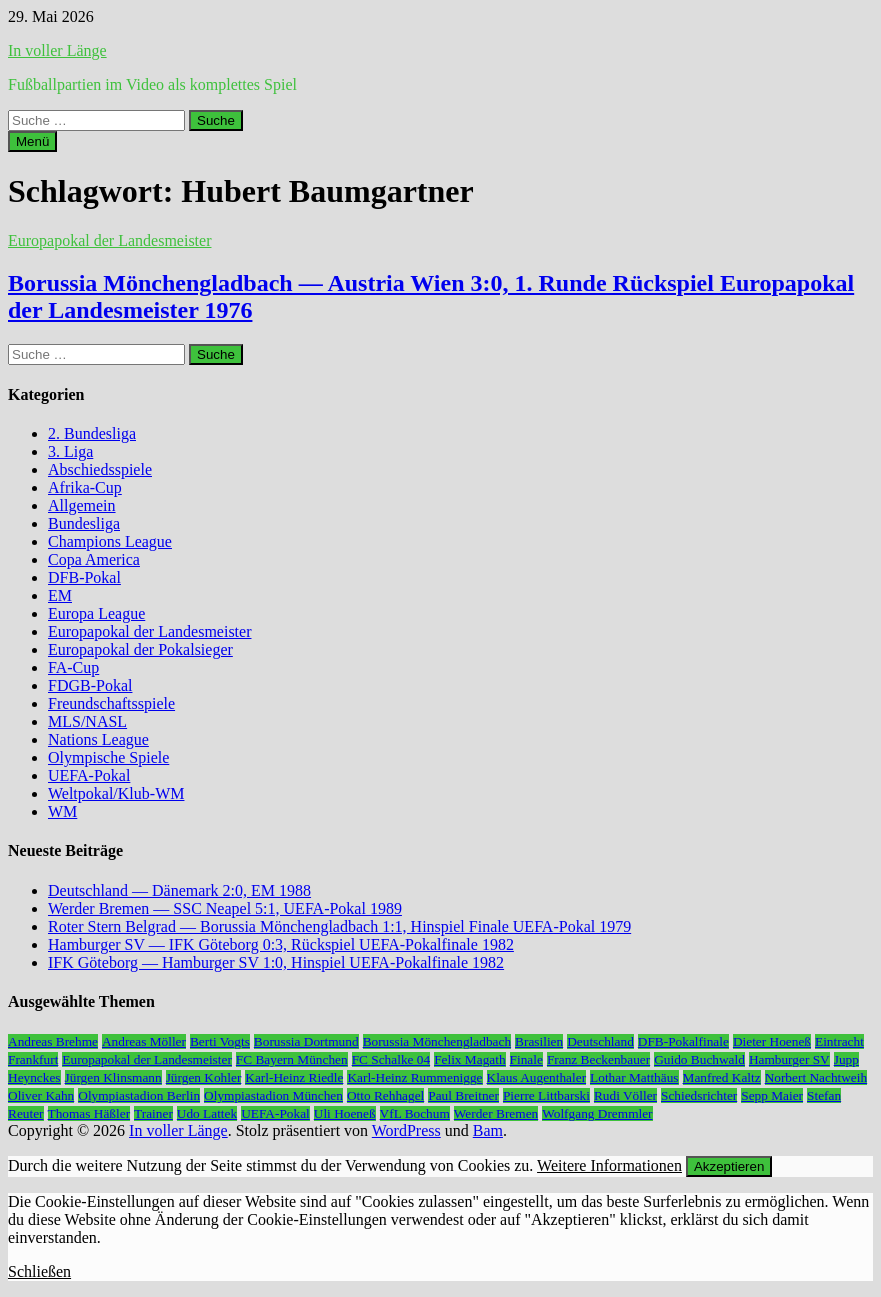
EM (60, 595)
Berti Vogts (220, 1041)
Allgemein (82, 505)
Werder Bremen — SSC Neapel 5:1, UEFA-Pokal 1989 (225, 908)
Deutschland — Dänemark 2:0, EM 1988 (179, 890)
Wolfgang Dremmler (597, 1113)
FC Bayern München (292, 1059)
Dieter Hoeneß (772, 1041)
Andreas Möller (144, 1041)
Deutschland (600, 1041)
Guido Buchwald (699, 1059)
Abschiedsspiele (100, 469)
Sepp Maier (772, 1095)
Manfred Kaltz (722, 1077)
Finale (526, 1059)
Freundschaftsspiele (111, 703)
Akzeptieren (729, 1166)
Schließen (39, 1271)
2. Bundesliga (92, 433)
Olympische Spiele (108, 757)
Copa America (94, 559)
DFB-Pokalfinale (683, 1041)
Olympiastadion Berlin (139, 1095)
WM (62, 811)
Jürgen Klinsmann (113, 1077)
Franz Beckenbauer (598, 1059)
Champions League (110, 541)
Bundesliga (84, 523)
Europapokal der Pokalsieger (140, 649)
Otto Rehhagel (385, 1095)
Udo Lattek (207, 1113)
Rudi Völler (625, 1095)
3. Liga (70, 451)
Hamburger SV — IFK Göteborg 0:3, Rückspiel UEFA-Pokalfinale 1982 (281, 944)
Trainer (153, 1113)
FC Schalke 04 (391, 1059)
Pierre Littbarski (546, 1095)
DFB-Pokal (84, 577)
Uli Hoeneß (345, 1113)
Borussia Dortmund (306, 1041)
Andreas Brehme (53, 1041)
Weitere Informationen (609, 1165)
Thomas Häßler (89, 1113)
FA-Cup (73, 667)
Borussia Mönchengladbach (437, 1041)
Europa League (96, 613)
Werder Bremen (496, 1113)
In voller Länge (57, 50)
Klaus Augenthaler (537, 1077)
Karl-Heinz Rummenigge (414, 1077)
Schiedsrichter (699, 1095)
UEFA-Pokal (89, 775)
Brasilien (539, 1041)
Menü (32, 141)
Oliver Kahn (41, 1095)
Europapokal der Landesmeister (109, 240)
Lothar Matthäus (634, 1077)
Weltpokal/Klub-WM (116, 793)
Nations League (98, 739)
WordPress (406, 1130)
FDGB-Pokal (90, 685)
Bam (488, 1130)
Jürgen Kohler (204, 1077)
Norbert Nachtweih (816, 1077)
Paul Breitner (463, 1095)
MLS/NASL (87, 721)
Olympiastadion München (273, 1095)
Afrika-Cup (85, 487)
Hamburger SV (789, 1059)
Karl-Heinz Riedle (294, 1077)
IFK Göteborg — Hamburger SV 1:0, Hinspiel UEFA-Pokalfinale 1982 (276, 962)
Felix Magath (469, 1059)
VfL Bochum (415, 1113)
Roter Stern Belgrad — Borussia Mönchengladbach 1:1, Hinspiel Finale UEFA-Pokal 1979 (339, 926)
